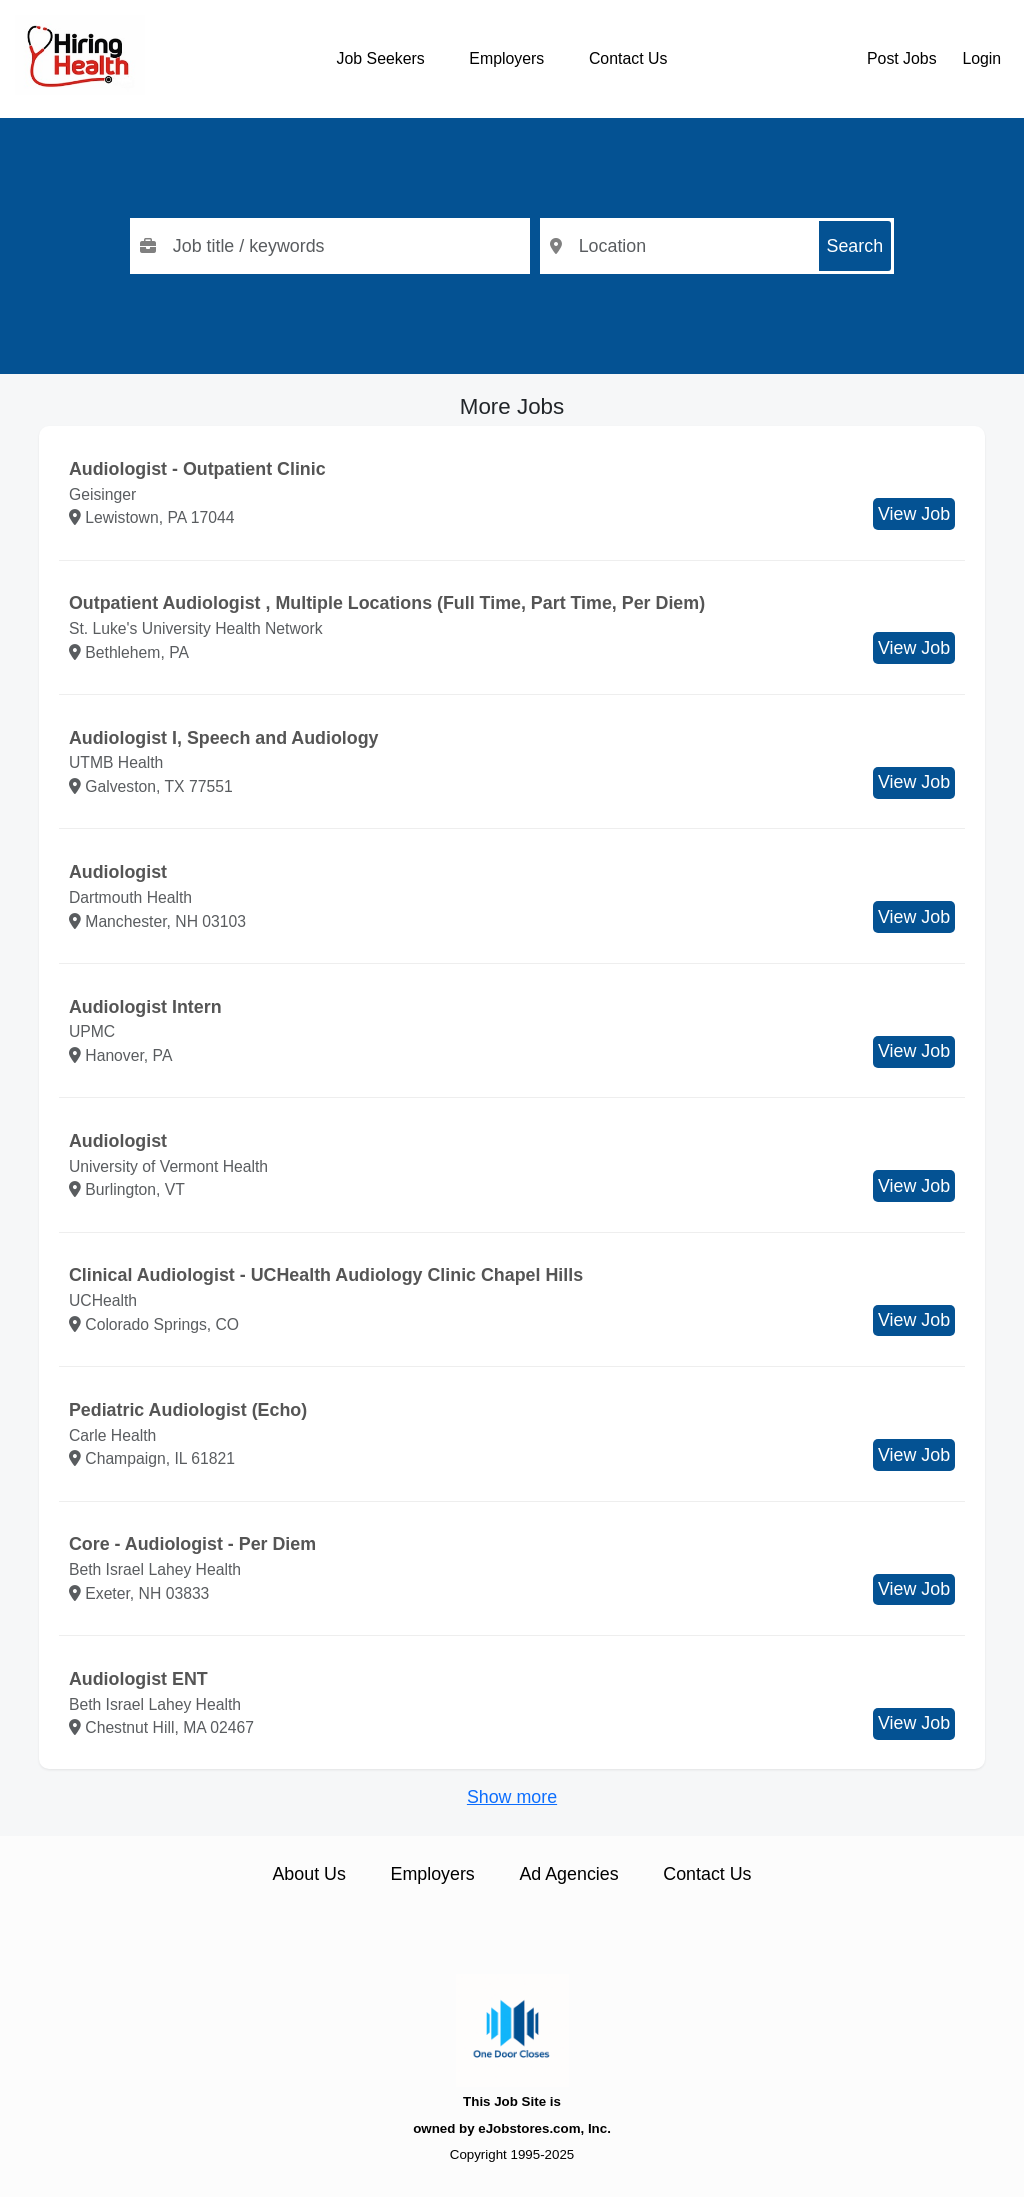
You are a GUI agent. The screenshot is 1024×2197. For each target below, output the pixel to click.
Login (981, 58)
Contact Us (628, 58)
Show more (512, 1797)
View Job (914, 514)
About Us (308, 1874)
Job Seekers (381, 58)
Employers (506, 58)
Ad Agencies (568, 1874)
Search (855, 246)
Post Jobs (902, 58)
